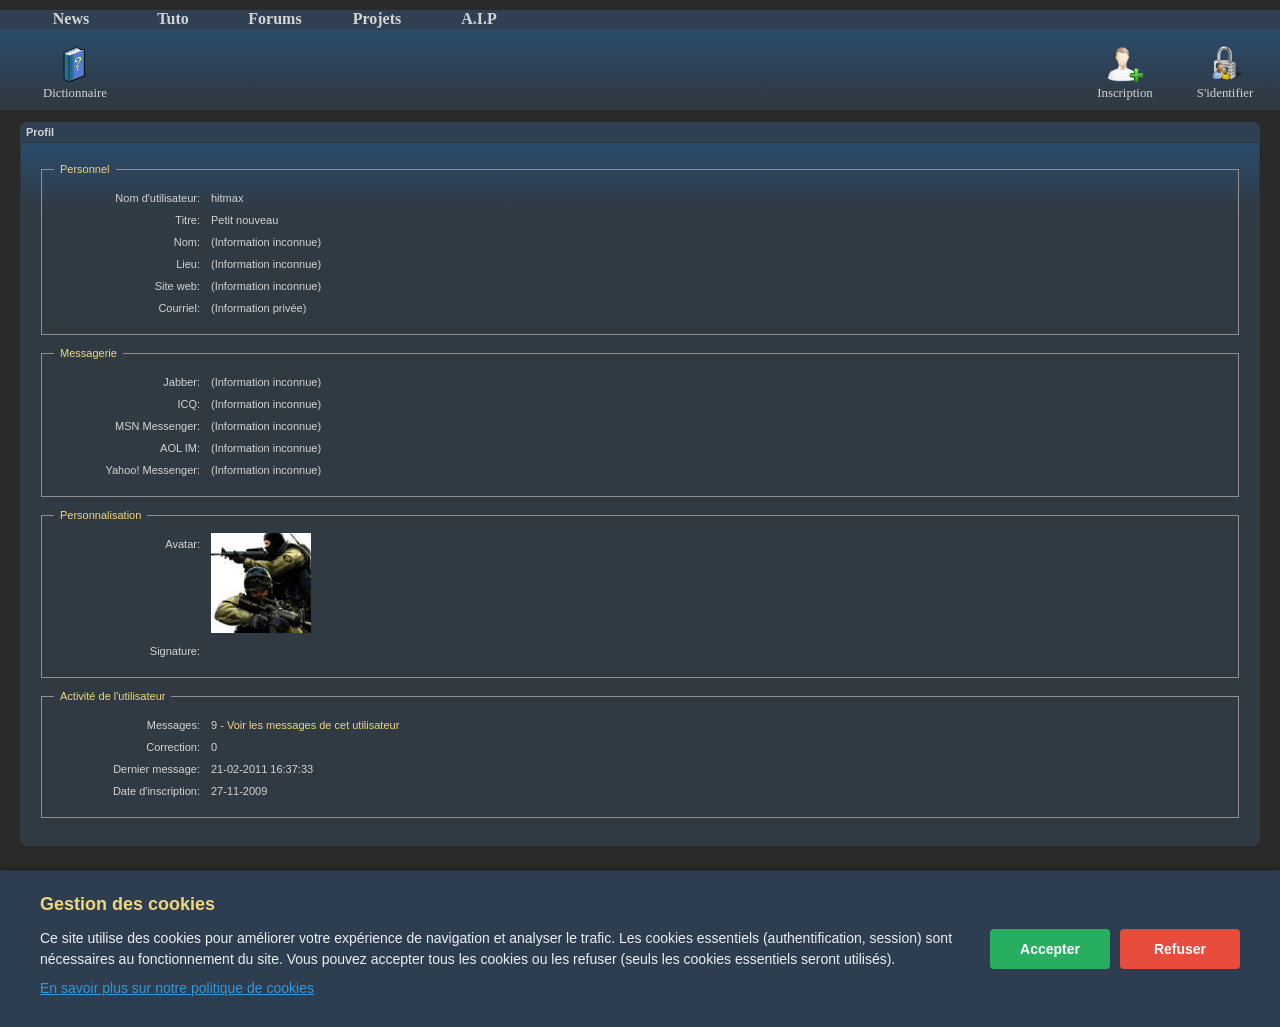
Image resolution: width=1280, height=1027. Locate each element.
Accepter (1050, 949)
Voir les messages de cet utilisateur (313, 725)
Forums (274, 18)
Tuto (172, 18)
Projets (377, 18)
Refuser (1180, 949)
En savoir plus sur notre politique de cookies (177, 988)
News (71, 18)
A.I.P (479, 18)
